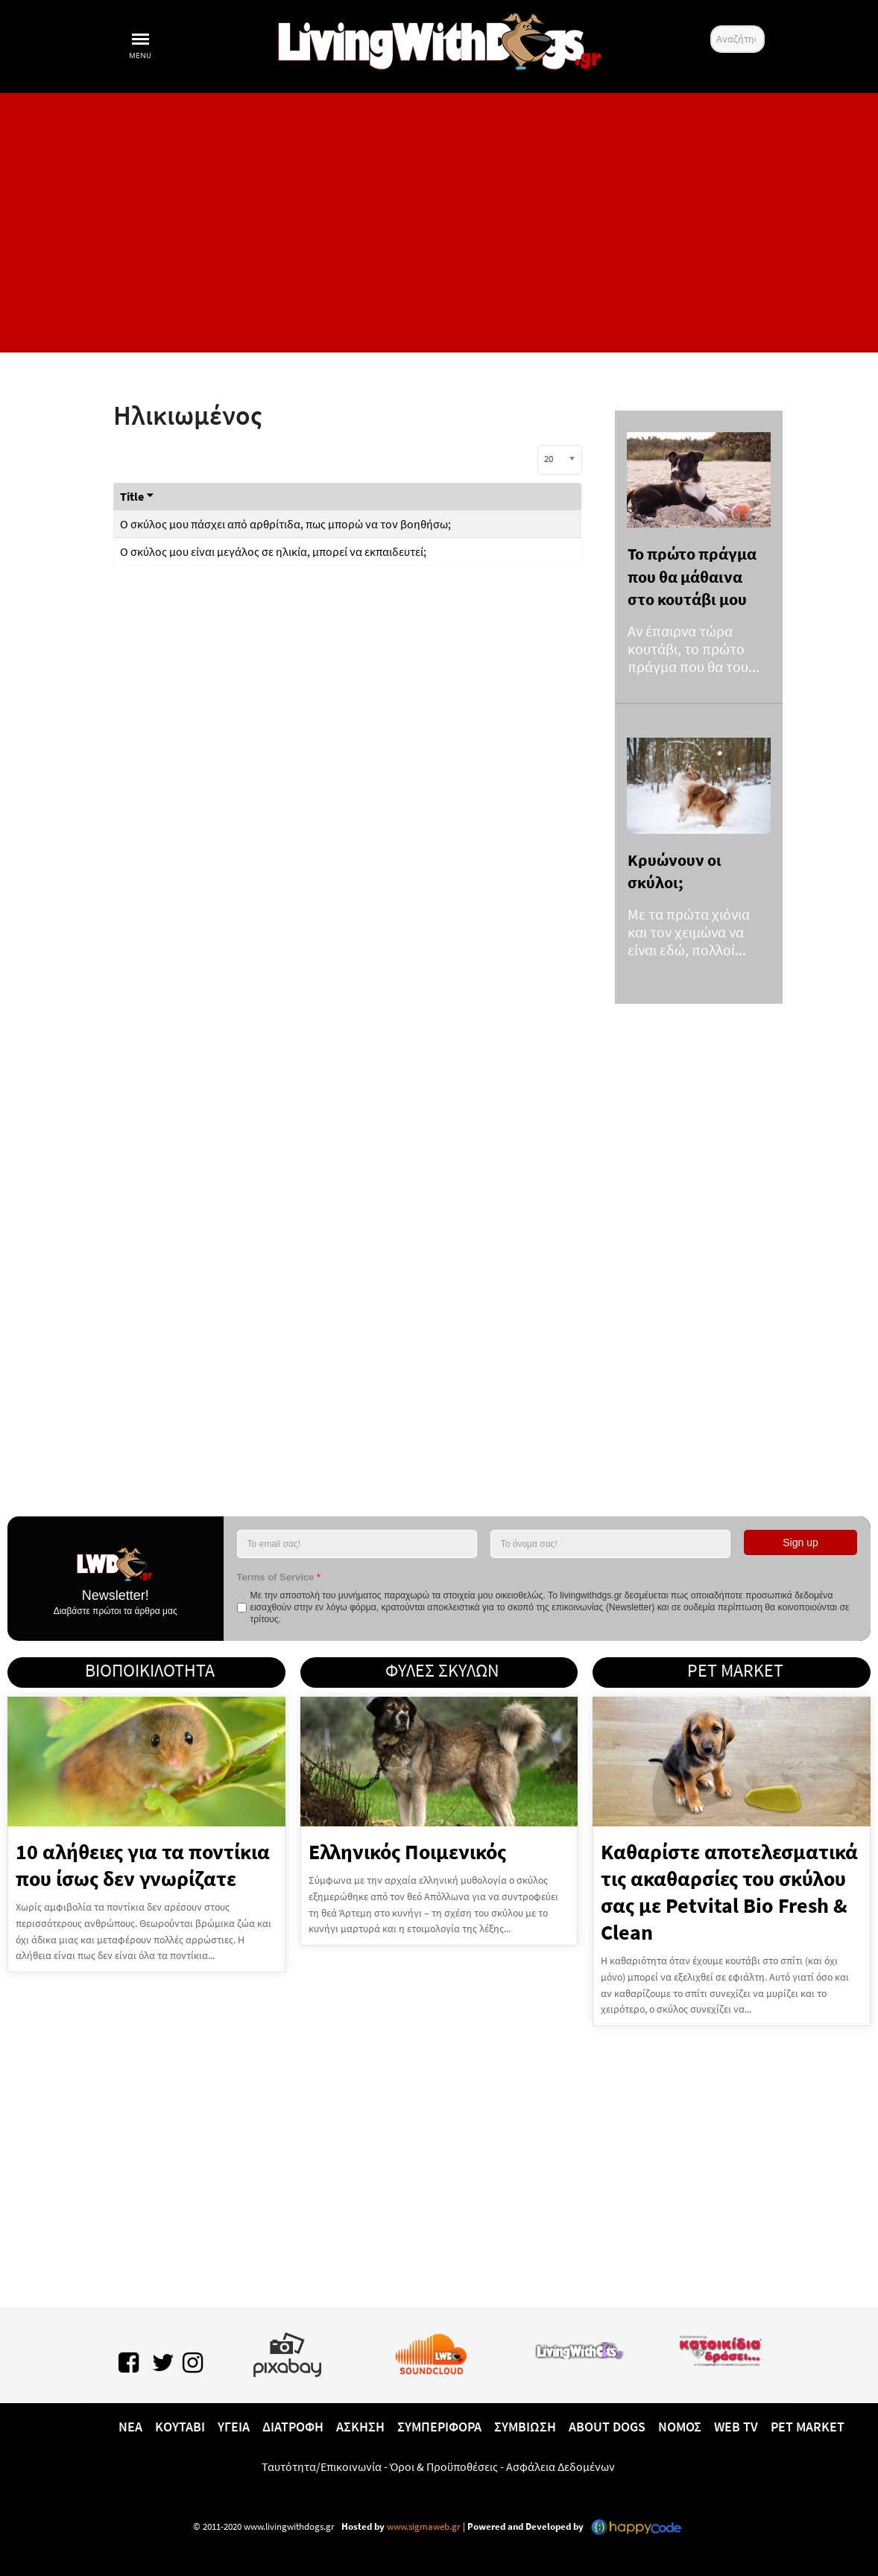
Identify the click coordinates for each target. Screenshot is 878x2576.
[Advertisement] (439, 222)
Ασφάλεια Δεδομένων (560, 2466)
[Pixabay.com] (287, 2352)
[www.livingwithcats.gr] (579, 2348)
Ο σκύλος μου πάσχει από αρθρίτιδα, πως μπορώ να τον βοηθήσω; (285, 523)
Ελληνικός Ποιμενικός (407, 1851)
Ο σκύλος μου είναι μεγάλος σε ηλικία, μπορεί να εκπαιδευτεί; (273, 551)
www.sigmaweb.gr (423, 2526)
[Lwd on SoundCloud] (431, 2352)
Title (137, 496)
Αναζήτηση (710, 25)
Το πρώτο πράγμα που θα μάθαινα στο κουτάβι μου (692, 576)
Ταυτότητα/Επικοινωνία (322, 2466)
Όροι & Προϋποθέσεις (444, 2466)
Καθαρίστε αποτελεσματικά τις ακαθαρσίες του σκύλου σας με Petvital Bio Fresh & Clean (729, 1892)
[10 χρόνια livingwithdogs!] (439, 38)
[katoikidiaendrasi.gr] (720, 2348)
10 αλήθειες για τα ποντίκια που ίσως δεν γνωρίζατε (143, 1865)
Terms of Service (278, 1577)
